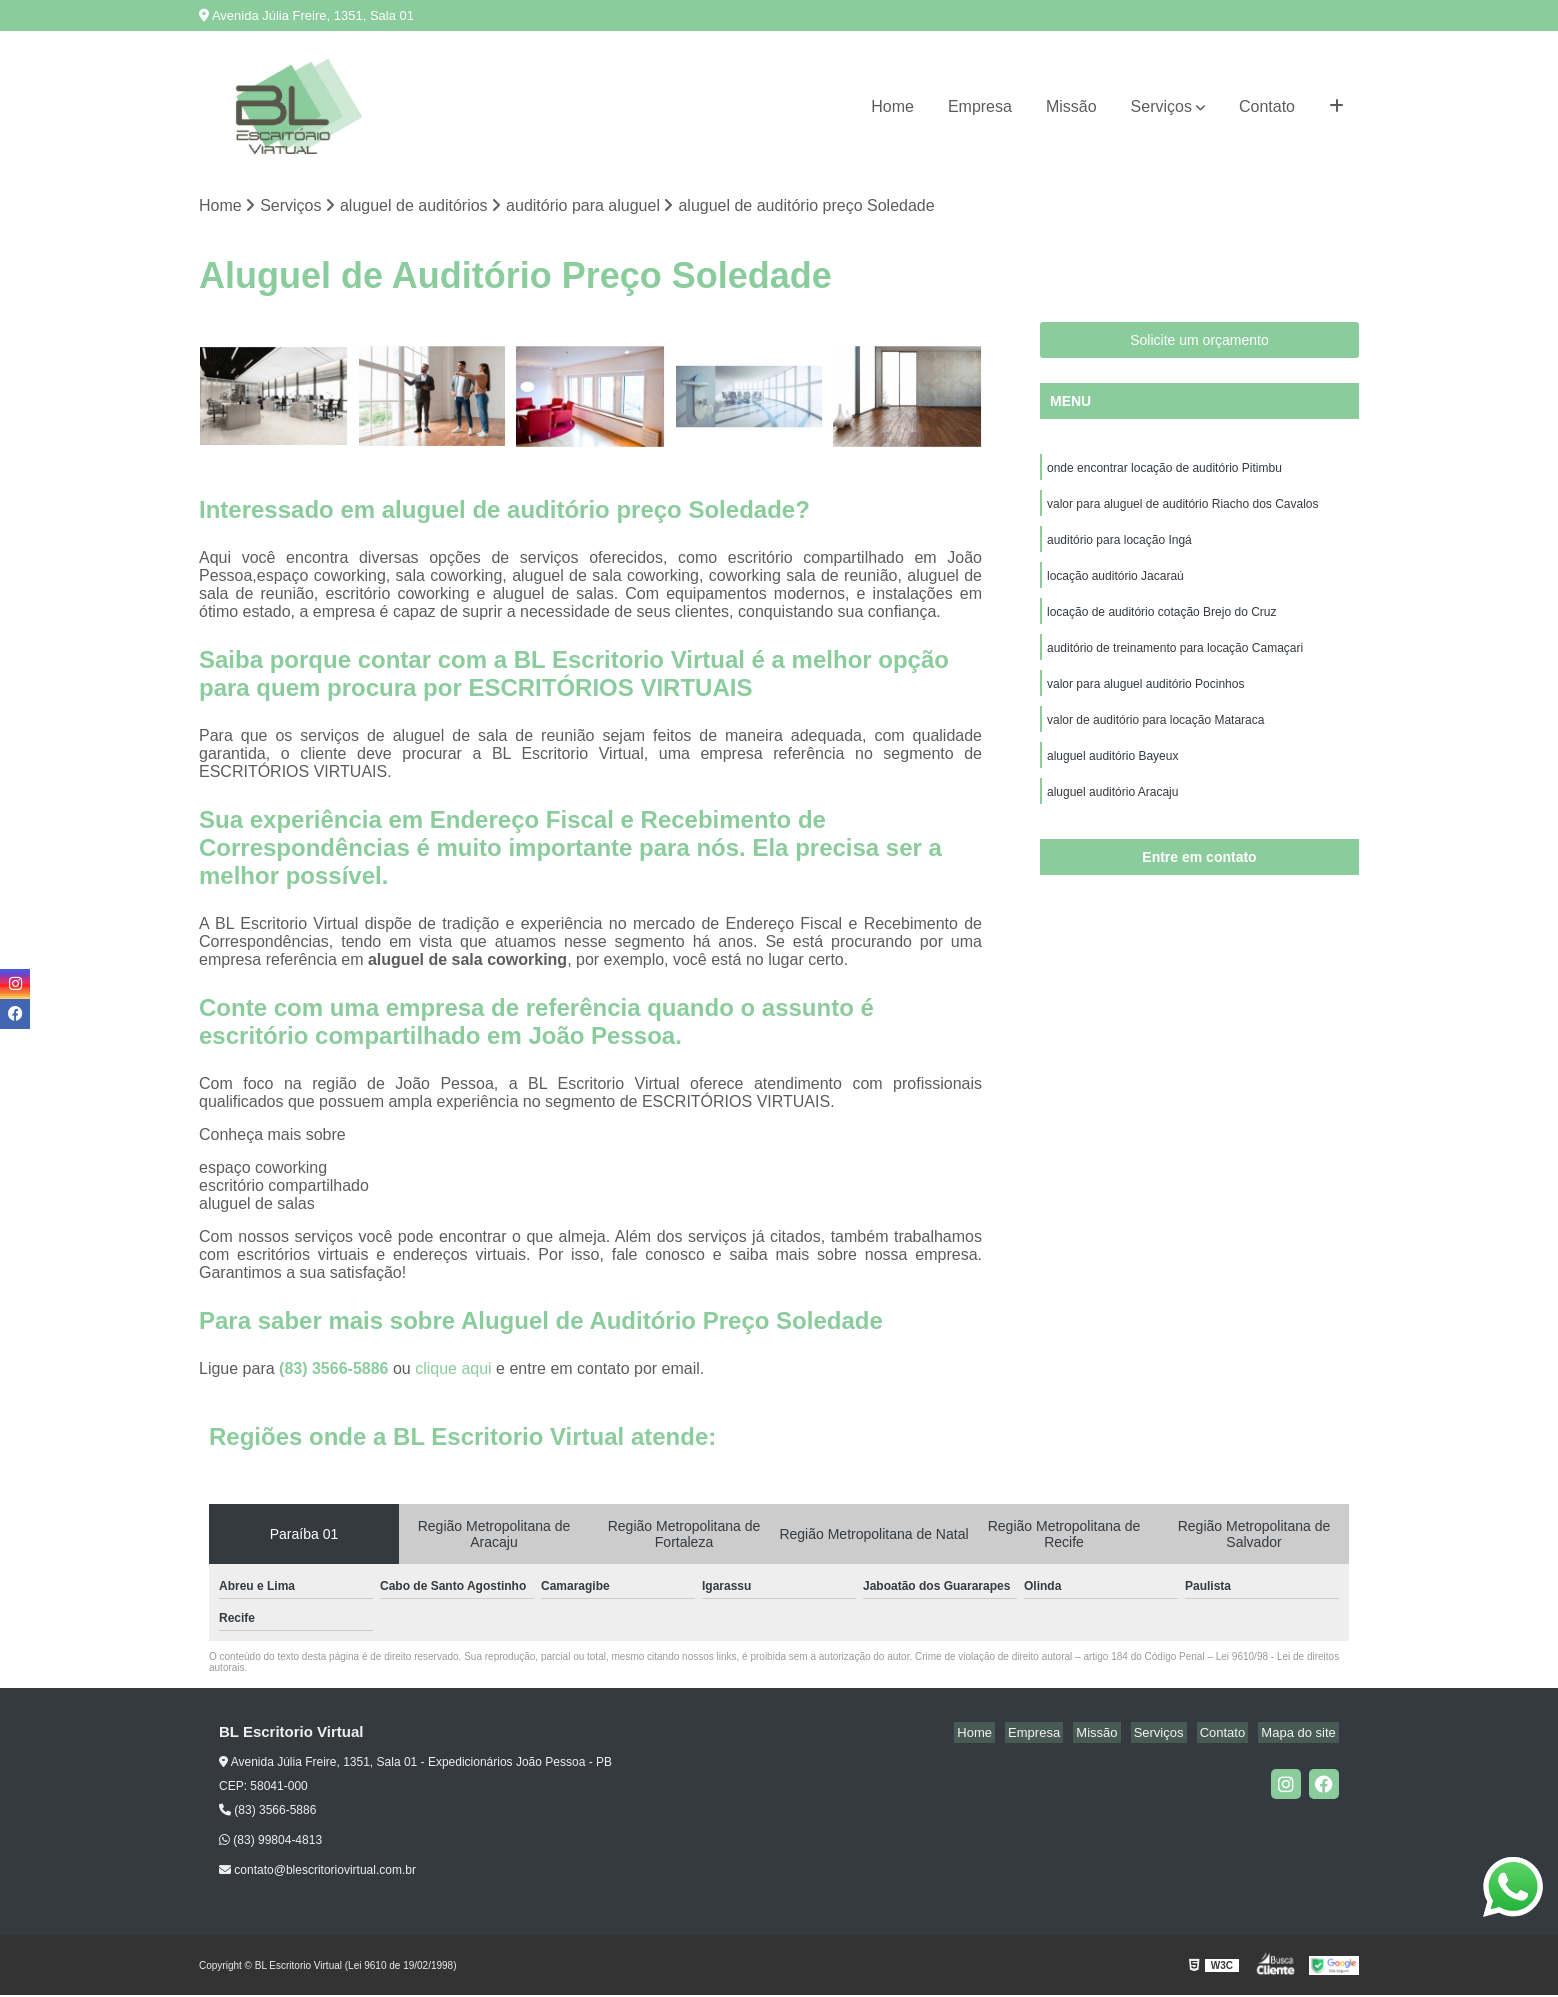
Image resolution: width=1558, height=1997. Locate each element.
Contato (1267, 106)
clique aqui (453, 1370)
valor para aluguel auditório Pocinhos (1145, 699)
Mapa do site (1301, 1734)
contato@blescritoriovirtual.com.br (317, 1872)
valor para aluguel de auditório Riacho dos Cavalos (1183, 509)
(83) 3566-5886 (336, 1370)
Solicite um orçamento (1199, 342)
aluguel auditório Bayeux (1112, 775)
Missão (1071, 106)
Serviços (1161, 106)
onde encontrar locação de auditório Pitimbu (1164, 471)
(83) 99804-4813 (270, 1842)
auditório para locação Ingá (1119, 547)
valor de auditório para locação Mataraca (1155, 737)
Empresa (980, 106)
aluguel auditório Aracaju (1112, 813)
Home (892, 106)
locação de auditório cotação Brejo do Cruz (1161, 623)
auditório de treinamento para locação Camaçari (1175, 661)
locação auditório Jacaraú (1115, 585)
